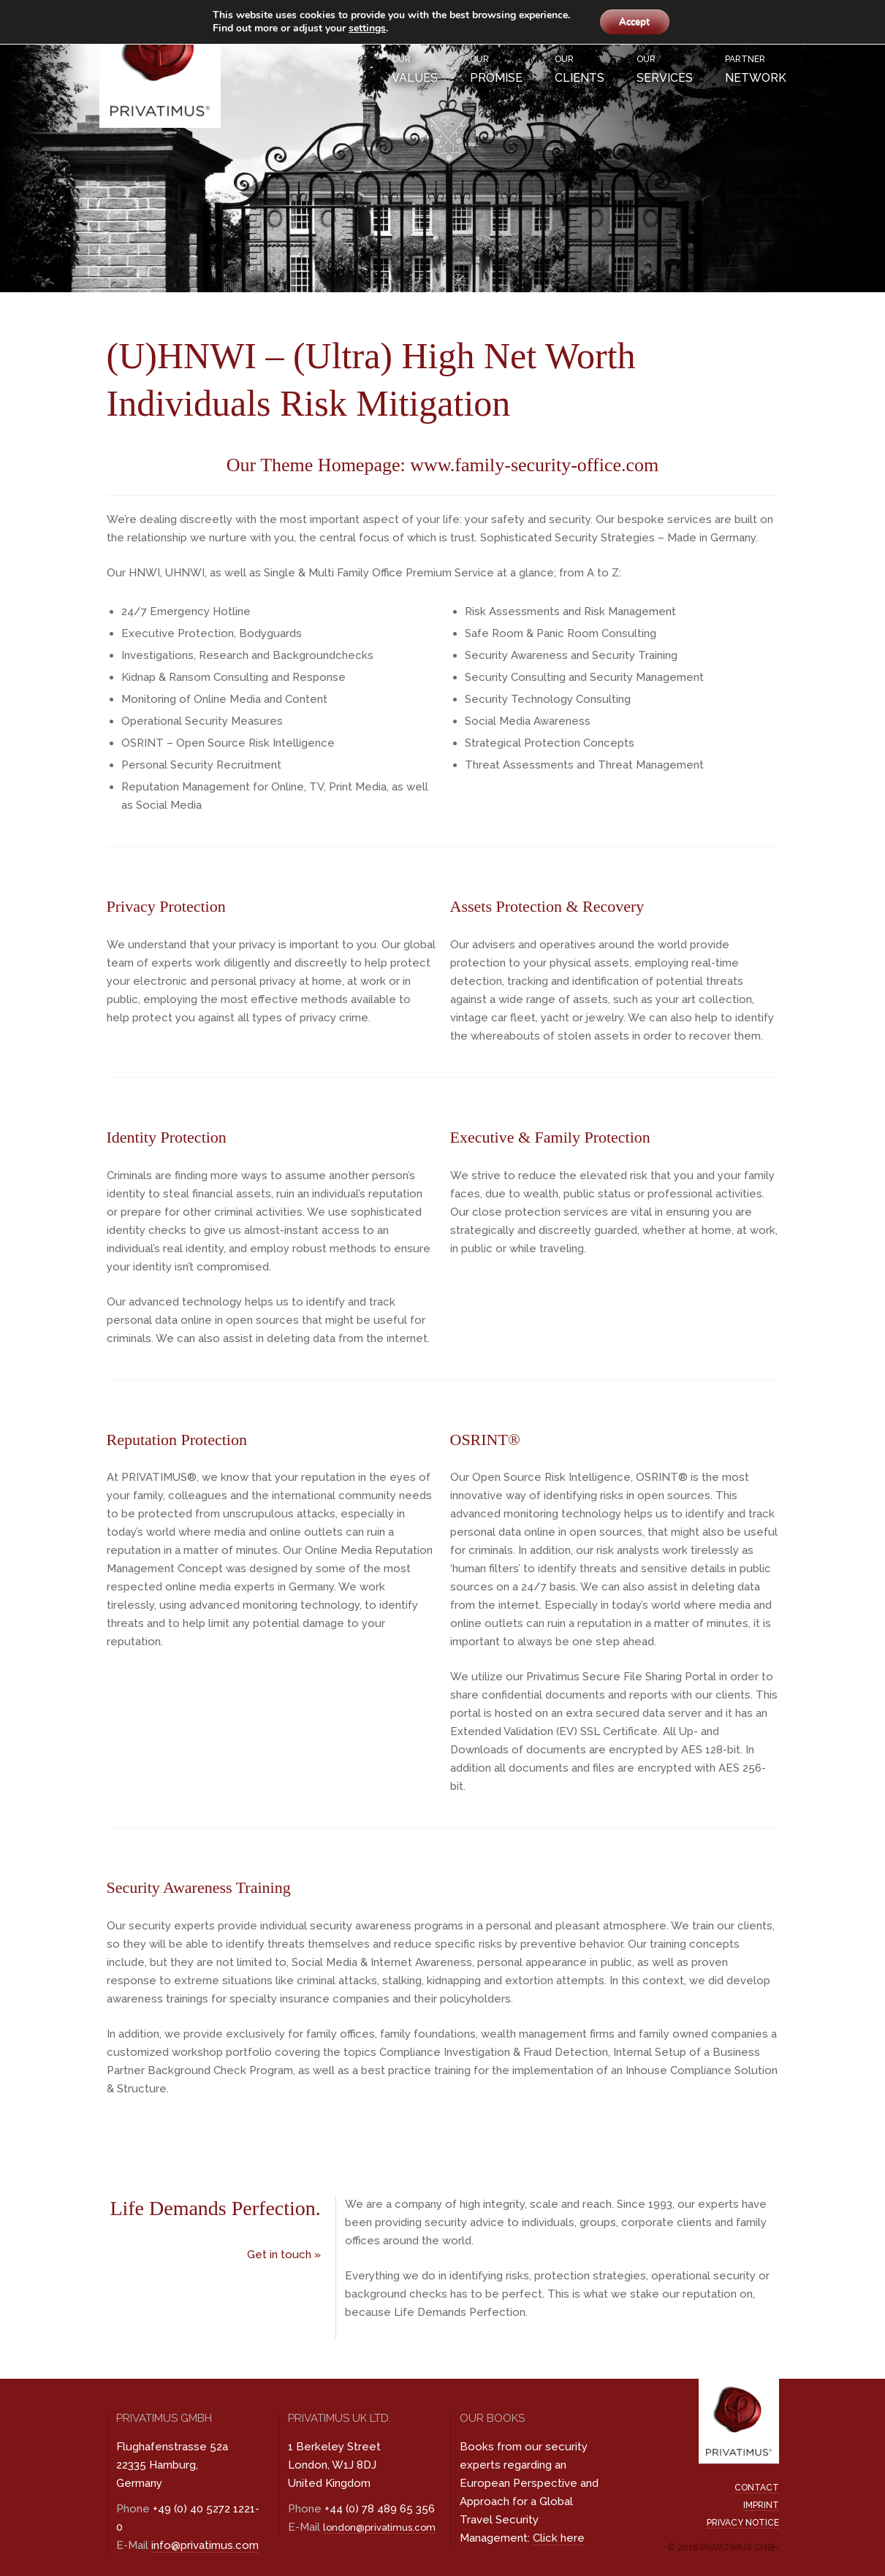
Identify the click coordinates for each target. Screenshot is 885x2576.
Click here (559, 2538)
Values (415, 67)
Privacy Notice (743, 2523)
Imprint (761, 2505)
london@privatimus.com (379, 2527)
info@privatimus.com (205, 2545)
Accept (634, 22)
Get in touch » (284, 2254)
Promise (496, 67)
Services (665, 67)
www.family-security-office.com (534, 465)
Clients (579, 67)
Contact (756, 2487)
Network (755, 67)
